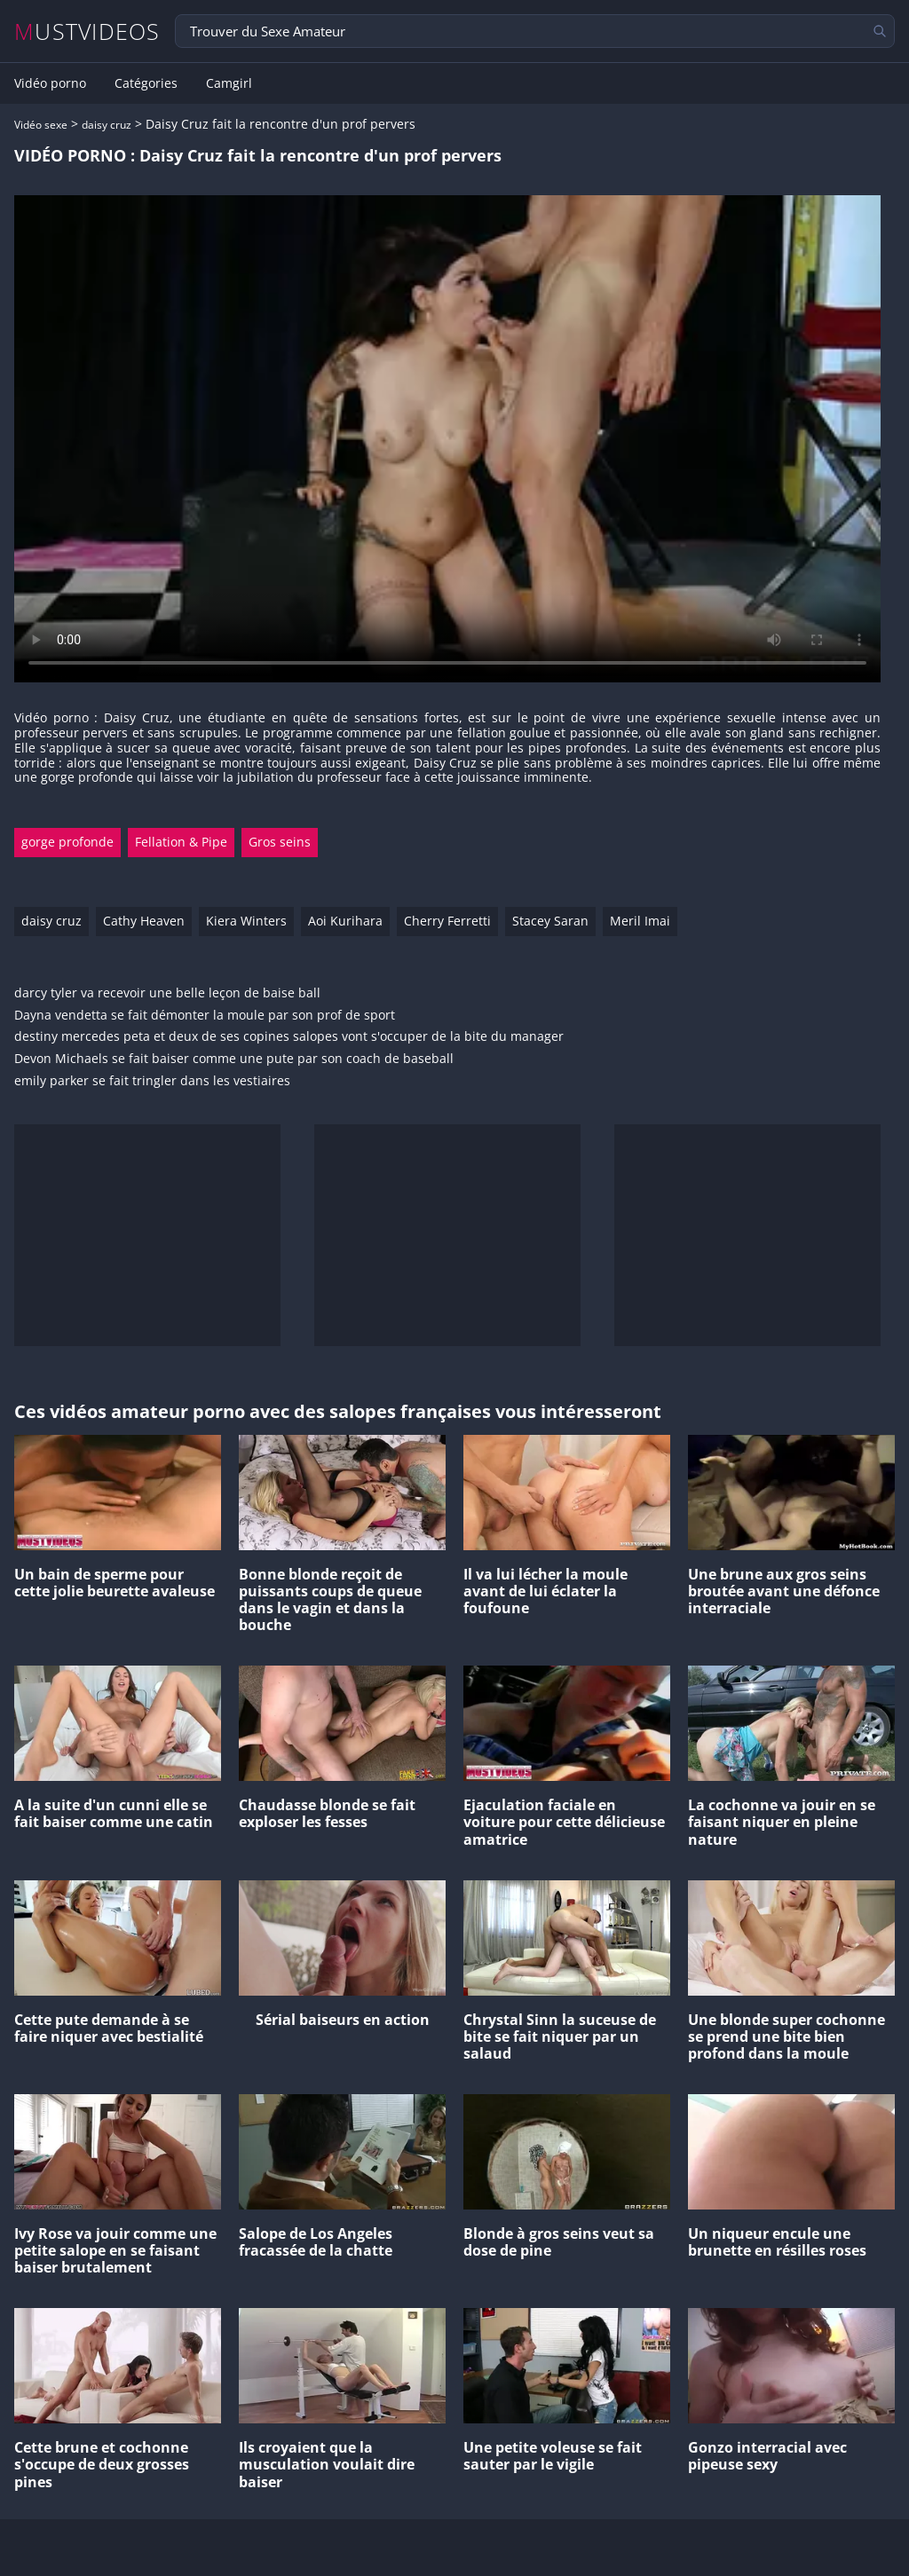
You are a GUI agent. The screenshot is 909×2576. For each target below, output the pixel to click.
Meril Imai (640, 920)
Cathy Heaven (144, 920)
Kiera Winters (246, 920)
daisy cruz (106, 124)
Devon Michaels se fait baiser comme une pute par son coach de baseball (234, 1059)
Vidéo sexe (40, 124)
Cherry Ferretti (447, 920)
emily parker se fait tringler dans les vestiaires (152, 1081)
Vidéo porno (50, 83)
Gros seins (280, 841)
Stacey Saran (550, 920)
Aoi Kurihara (345, 920)
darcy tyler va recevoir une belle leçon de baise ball (167, 993)
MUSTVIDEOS (87, 31)
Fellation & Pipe (181, 841)
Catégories (146, 83)
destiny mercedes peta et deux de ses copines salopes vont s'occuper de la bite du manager (289, 1036)
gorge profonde (67, 841)
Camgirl (229, 83)
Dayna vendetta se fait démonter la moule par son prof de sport (204, 1015)
